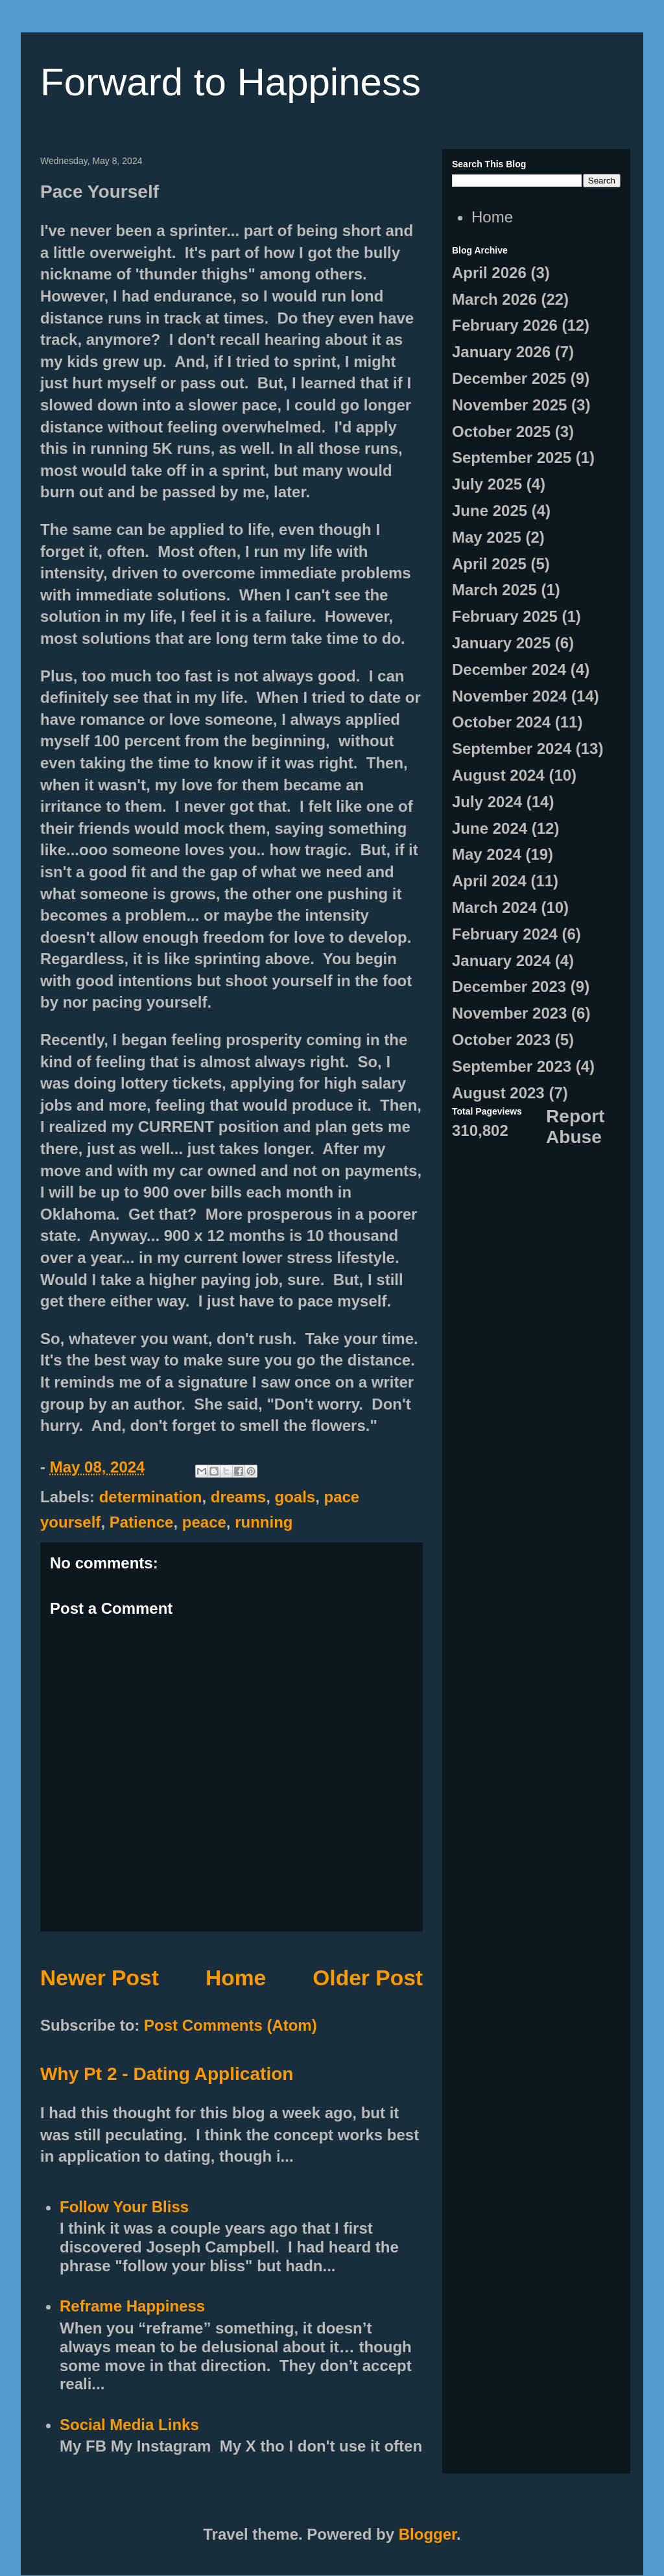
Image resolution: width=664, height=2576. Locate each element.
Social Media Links (129, 2424)
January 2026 (501, 351)
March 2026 (494, 299)
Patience (142, 1522)
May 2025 (486, 537)
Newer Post (99, 1978)
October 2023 (501, 1039)
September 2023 (511, 1066)
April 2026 (489, 272)
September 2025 (511, 457)
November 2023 (509, 1013)
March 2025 (494, 589)
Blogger (427, 2534)
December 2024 (509, 669)
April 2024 (489, 881)
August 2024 (498, 775)
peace (204, 1522)
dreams (238, 1497)
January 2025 (501, 643)
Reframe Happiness (132, 2306)
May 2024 (486, 854)
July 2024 (487, 801)
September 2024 (511, 748)
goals (294, 1497)
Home (236, 1978)
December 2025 (509, 378)
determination (150, 1497)
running (263, 1522)
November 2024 (509, 696)
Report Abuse (575, 1126)
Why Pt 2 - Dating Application (167, 2074)
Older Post (368, 1978)
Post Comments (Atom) (230, 2025)
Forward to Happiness (230, 82)
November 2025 (509, 405)
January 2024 (501, 960)
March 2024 (494, 907)
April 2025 (489, 564)
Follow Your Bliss (124, 2207)
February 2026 (505, 325)
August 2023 (498, 1093)
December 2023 (509, 986)
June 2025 (489, 510)
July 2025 (487, 484)
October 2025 (501, 431)
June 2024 (489, 828)
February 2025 (505, 616)
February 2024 (505, 934)
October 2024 (501, 722)
